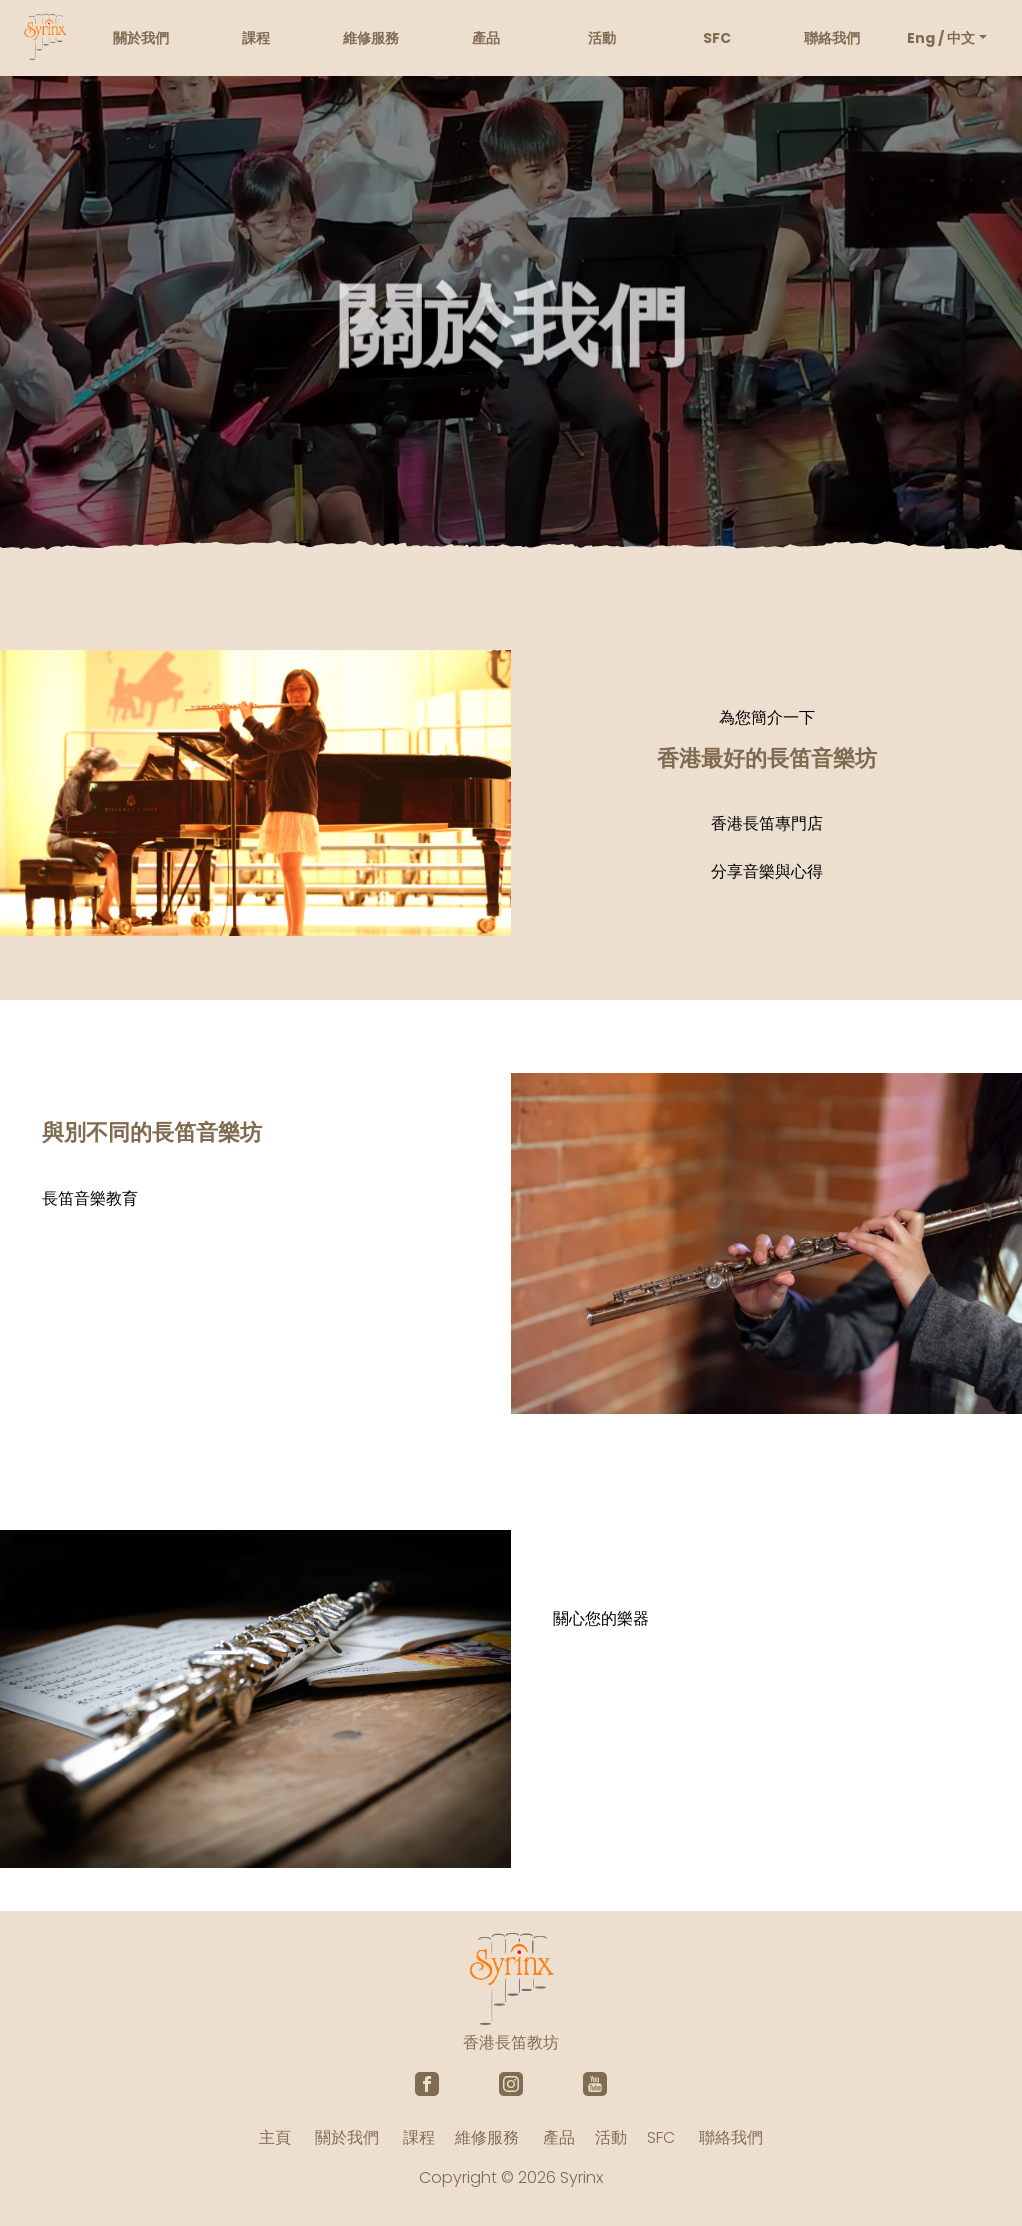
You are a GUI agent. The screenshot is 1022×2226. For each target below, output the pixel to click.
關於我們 (141, 38)
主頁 (275, 2137)
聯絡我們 (832, 38)
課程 (256, 38)
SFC (717, 38)
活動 (602, 38)
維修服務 (371, 38)
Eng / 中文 (941, 38)
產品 (486, 38)
